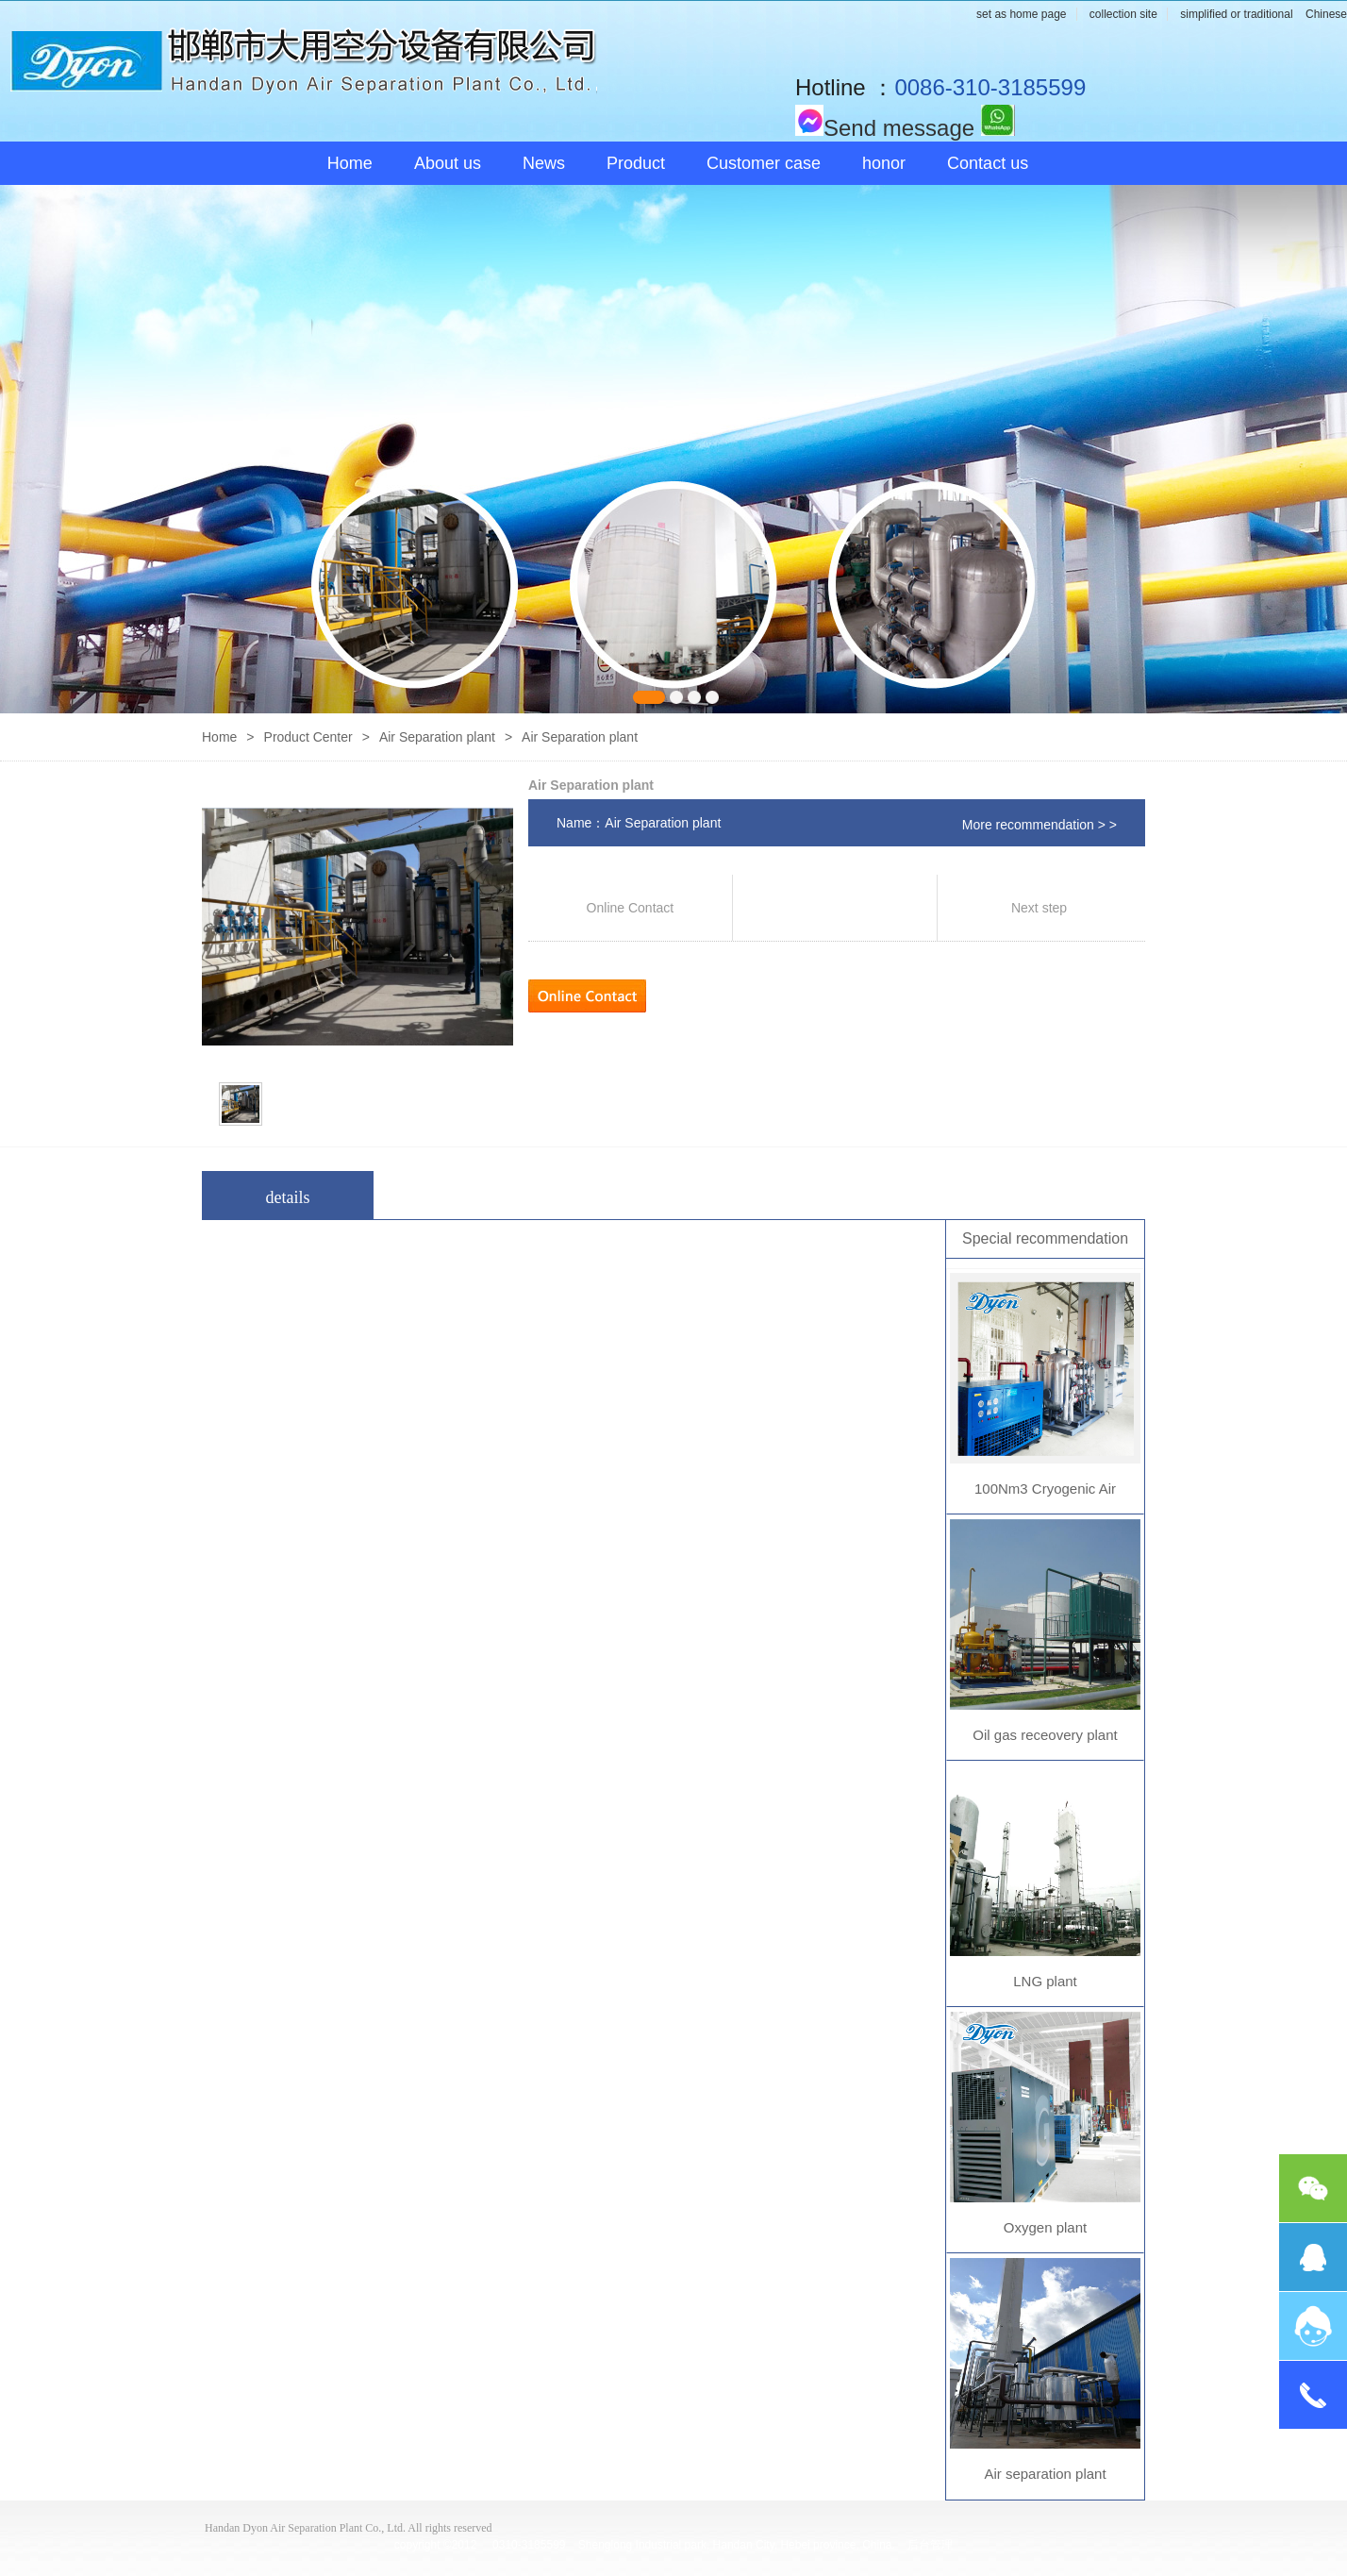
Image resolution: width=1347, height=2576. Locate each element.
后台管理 (930, 2544)
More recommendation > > (1039, 824)
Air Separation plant (437, 736)
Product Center (308, 736)
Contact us (987, 163)
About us (447, 163)
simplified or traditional (1236, 14)
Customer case (764, 163)
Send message (884, 128)
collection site (1123, 14)
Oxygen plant (1045, 2227)
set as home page (1021, 14)
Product (636, 163)
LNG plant (1045, 1981)
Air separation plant (1045, 2474)
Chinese (1326, 14)
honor (884, 163)
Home (350, 163)
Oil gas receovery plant (1045, 1735)
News (544, 163)
